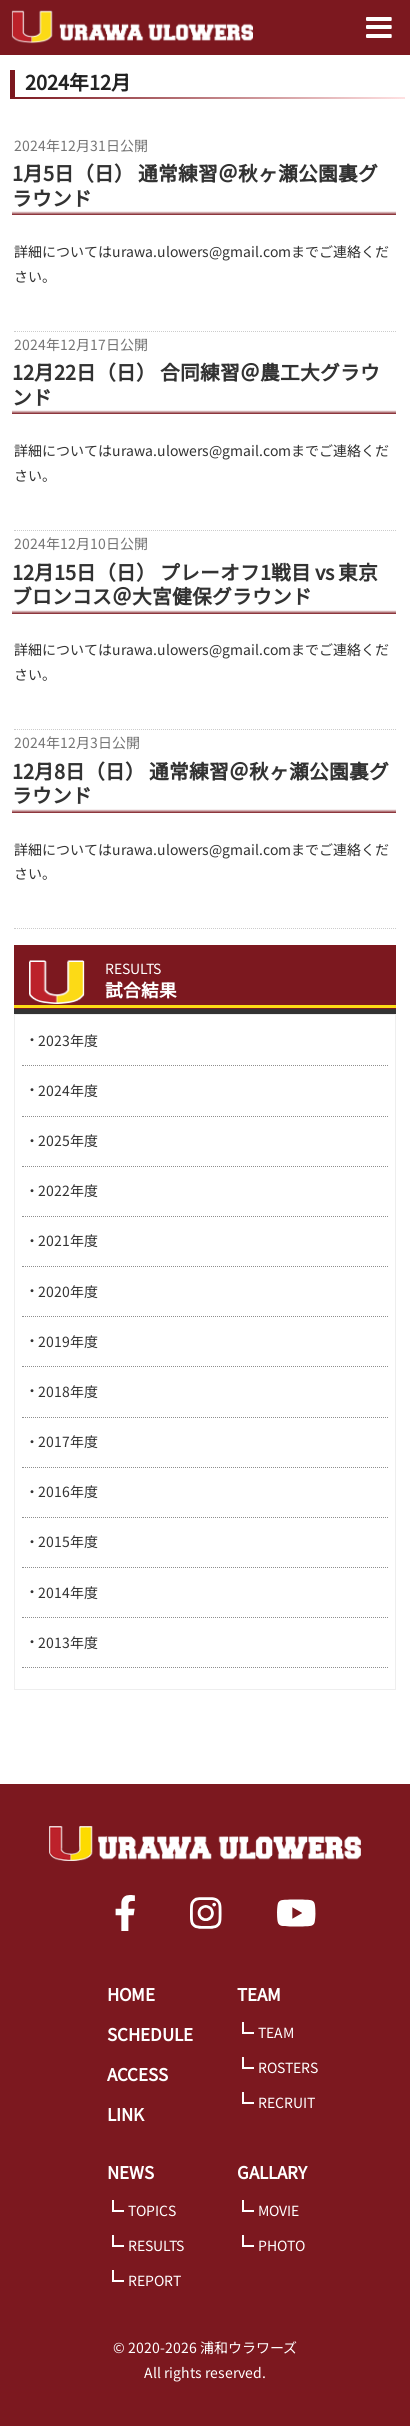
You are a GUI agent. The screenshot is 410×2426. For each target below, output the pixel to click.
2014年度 (68, 1592)
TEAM (259, 1994)
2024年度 (68, 1090)
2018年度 (68, 1391)
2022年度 (68, 1190)
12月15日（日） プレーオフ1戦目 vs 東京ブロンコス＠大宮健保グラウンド (195, 585)
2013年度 (68, 1642)
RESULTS (156, 2245)
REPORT (154, 2280)
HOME (131, 1994)
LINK (125, 2114)
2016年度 (68, 1491)
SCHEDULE (150, 2034)
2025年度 (68, 1140)
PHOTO (281, 2245)
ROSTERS (288, 2067)
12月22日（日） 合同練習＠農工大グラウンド (196, 385)
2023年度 (68, 1040)
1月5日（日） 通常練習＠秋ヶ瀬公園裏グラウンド (195, 186)
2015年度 (68, 1541)
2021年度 (68, 1240)
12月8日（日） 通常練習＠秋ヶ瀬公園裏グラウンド (200, 784)
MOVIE (278, 2210)
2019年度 (68, 1341)
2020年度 (68, 1291)
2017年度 (68, 1441)
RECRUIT (286, 2102)
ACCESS (137, 2074)
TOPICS (152, 2210)
